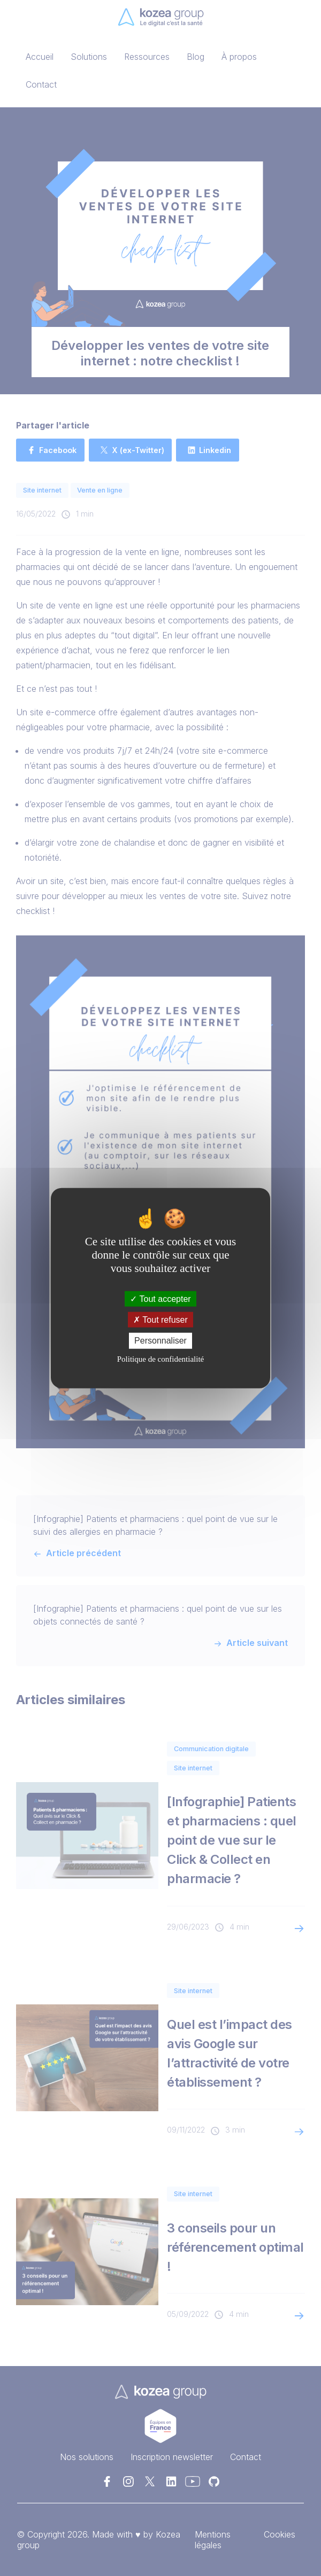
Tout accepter (160, 1298)
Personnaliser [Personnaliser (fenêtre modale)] (160, 1340)
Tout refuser (160, 1319)
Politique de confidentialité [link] (160, 1358)
